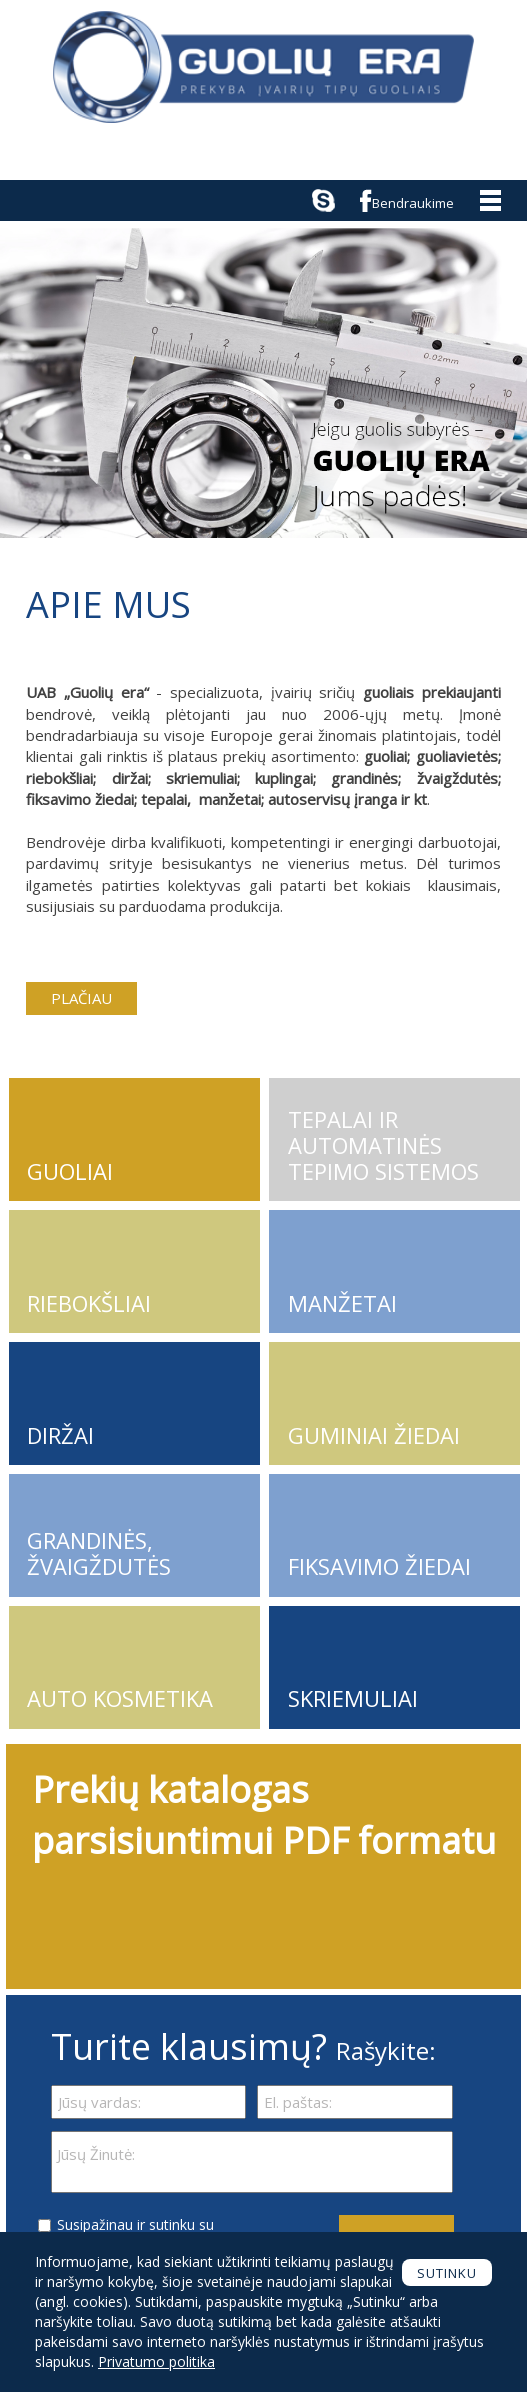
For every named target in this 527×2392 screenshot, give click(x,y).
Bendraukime (413, 203)
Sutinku (447, 2273)
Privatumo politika (156, 2361)
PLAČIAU (81, 998)
